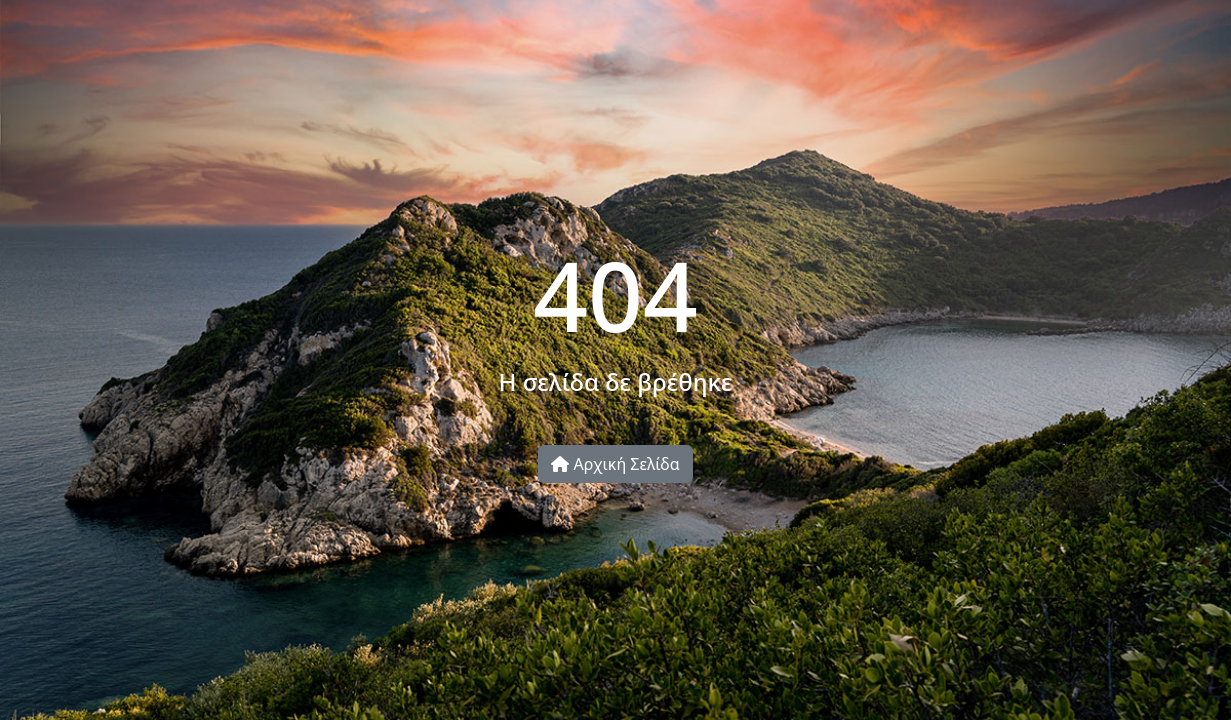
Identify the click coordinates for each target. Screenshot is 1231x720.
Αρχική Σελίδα (615, 464)
